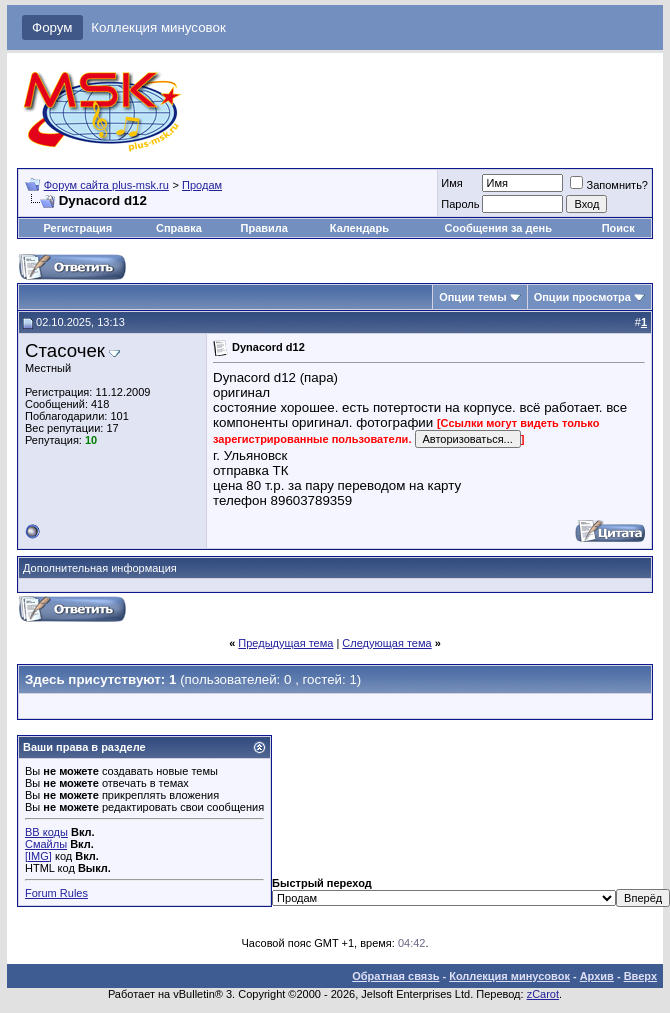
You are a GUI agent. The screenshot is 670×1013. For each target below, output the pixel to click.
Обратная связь (395, 976)
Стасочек (65, 350)
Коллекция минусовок (158, 27)
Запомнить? (609, 185)
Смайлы (46, 844)
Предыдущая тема (285, 643)
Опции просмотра (582, 297)
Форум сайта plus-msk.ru (106, 185)
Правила (264, 228)
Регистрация (77, 228)
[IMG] (38, 856)
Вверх (640, 976)
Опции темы (472, 297)
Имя (451, 183)
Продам (202, 185)
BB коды (46, 832)
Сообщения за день (498, 228)
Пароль (460, 204)
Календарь (359, 228)
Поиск (618, 228)
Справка (179, 228)
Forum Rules (56, 893)
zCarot (543, 994)
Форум (52, 27)
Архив (597, 976)
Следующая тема (386, 643)
